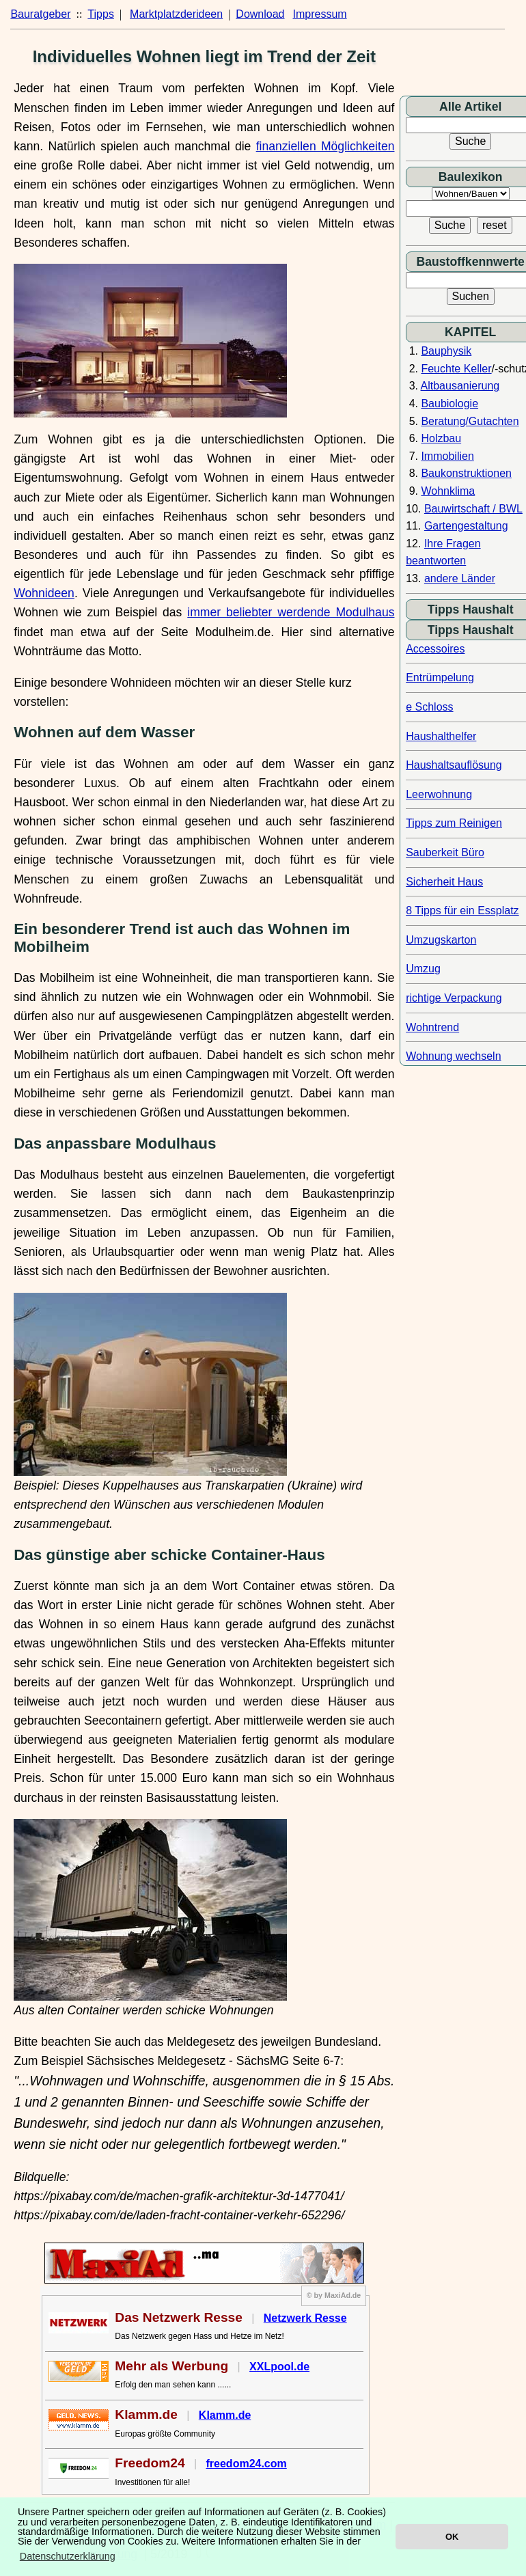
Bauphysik (446, 351)
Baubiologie (449, 403)
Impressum (320, 14)
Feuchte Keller (456, 368)
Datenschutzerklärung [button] (67, 2556)
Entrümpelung (440, 677)
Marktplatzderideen (176, 14)
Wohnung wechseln (453, 1056)
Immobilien (447, 456)
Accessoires (435, 649)
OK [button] (451, 2537)
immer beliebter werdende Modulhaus (290, 612)
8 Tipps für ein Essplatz (462, 910)
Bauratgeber (40, 14)
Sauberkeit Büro (445, 852)
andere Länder (459, 578)
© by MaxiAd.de (334, 2295)
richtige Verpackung (454, 998)
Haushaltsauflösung (454, 765)
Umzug (423, 968)
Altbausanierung (460, 386)
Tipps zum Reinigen (454, 823)
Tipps (100, 14)
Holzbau (441, 438)
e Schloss (429, 707)
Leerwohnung (439, 794)
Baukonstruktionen (466, 473)
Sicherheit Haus (444, 882)
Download (260, 14)
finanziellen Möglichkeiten (325, 146)
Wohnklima (448, 491)
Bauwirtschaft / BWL (473, 509)
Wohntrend (432, 1027)
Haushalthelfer (441, 736)
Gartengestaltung (466, 526)
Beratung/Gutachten (469, 421)
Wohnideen (44, 593)
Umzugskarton (441, 940)
